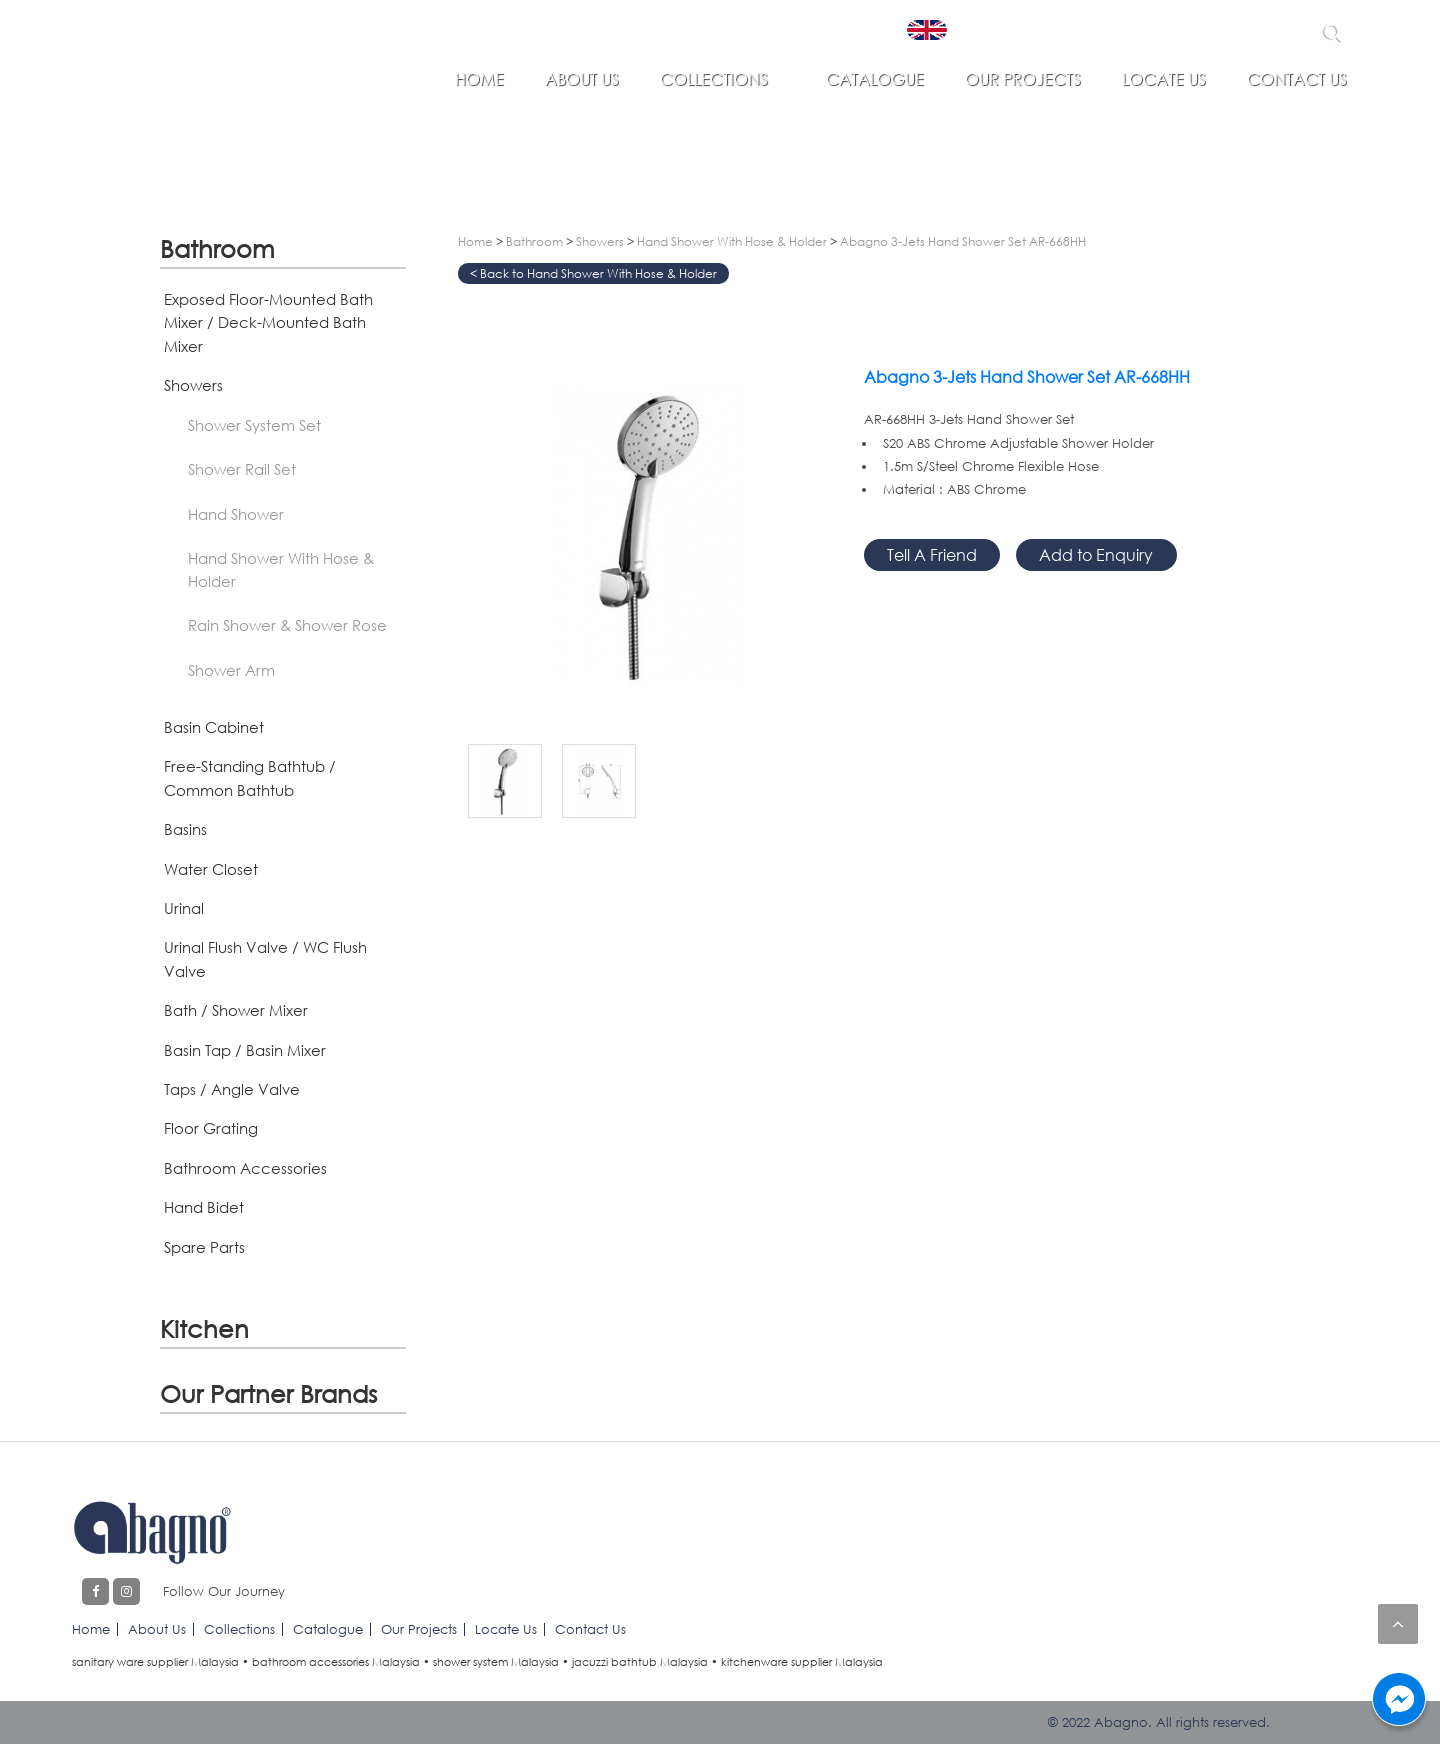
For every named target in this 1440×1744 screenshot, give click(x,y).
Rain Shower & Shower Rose (287, 625)
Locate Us (1164, 79)
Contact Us (1297, 79)
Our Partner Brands (268, 1393)
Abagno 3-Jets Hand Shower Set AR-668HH (963, 241)
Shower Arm (231, 670)
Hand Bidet (204, 1207)
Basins (185, 829)
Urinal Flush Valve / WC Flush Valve (265, 958)
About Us (582, 79)
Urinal (184, 908)
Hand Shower (236, 514)
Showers (193, 385)
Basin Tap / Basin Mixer (245, 1050)
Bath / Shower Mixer (236, 1010)
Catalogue (875, 79)
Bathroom (217, 248)
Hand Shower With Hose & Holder (281, 569)
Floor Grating (211, 1128)
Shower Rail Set (242, 469)
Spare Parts (204, 1247)
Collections (714, 79)
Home (479, 79)
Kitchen (204, 1328)
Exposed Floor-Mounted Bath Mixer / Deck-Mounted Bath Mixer (268, 322)
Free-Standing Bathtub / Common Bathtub (250, 777)
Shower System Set (254, 425)
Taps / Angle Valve (232, 1089)
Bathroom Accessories (245, 1168)
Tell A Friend (932, 554)
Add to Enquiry (1096, 554)
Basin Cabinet (214, 727)
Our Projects (1023, 79)
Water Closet (211, 869)
